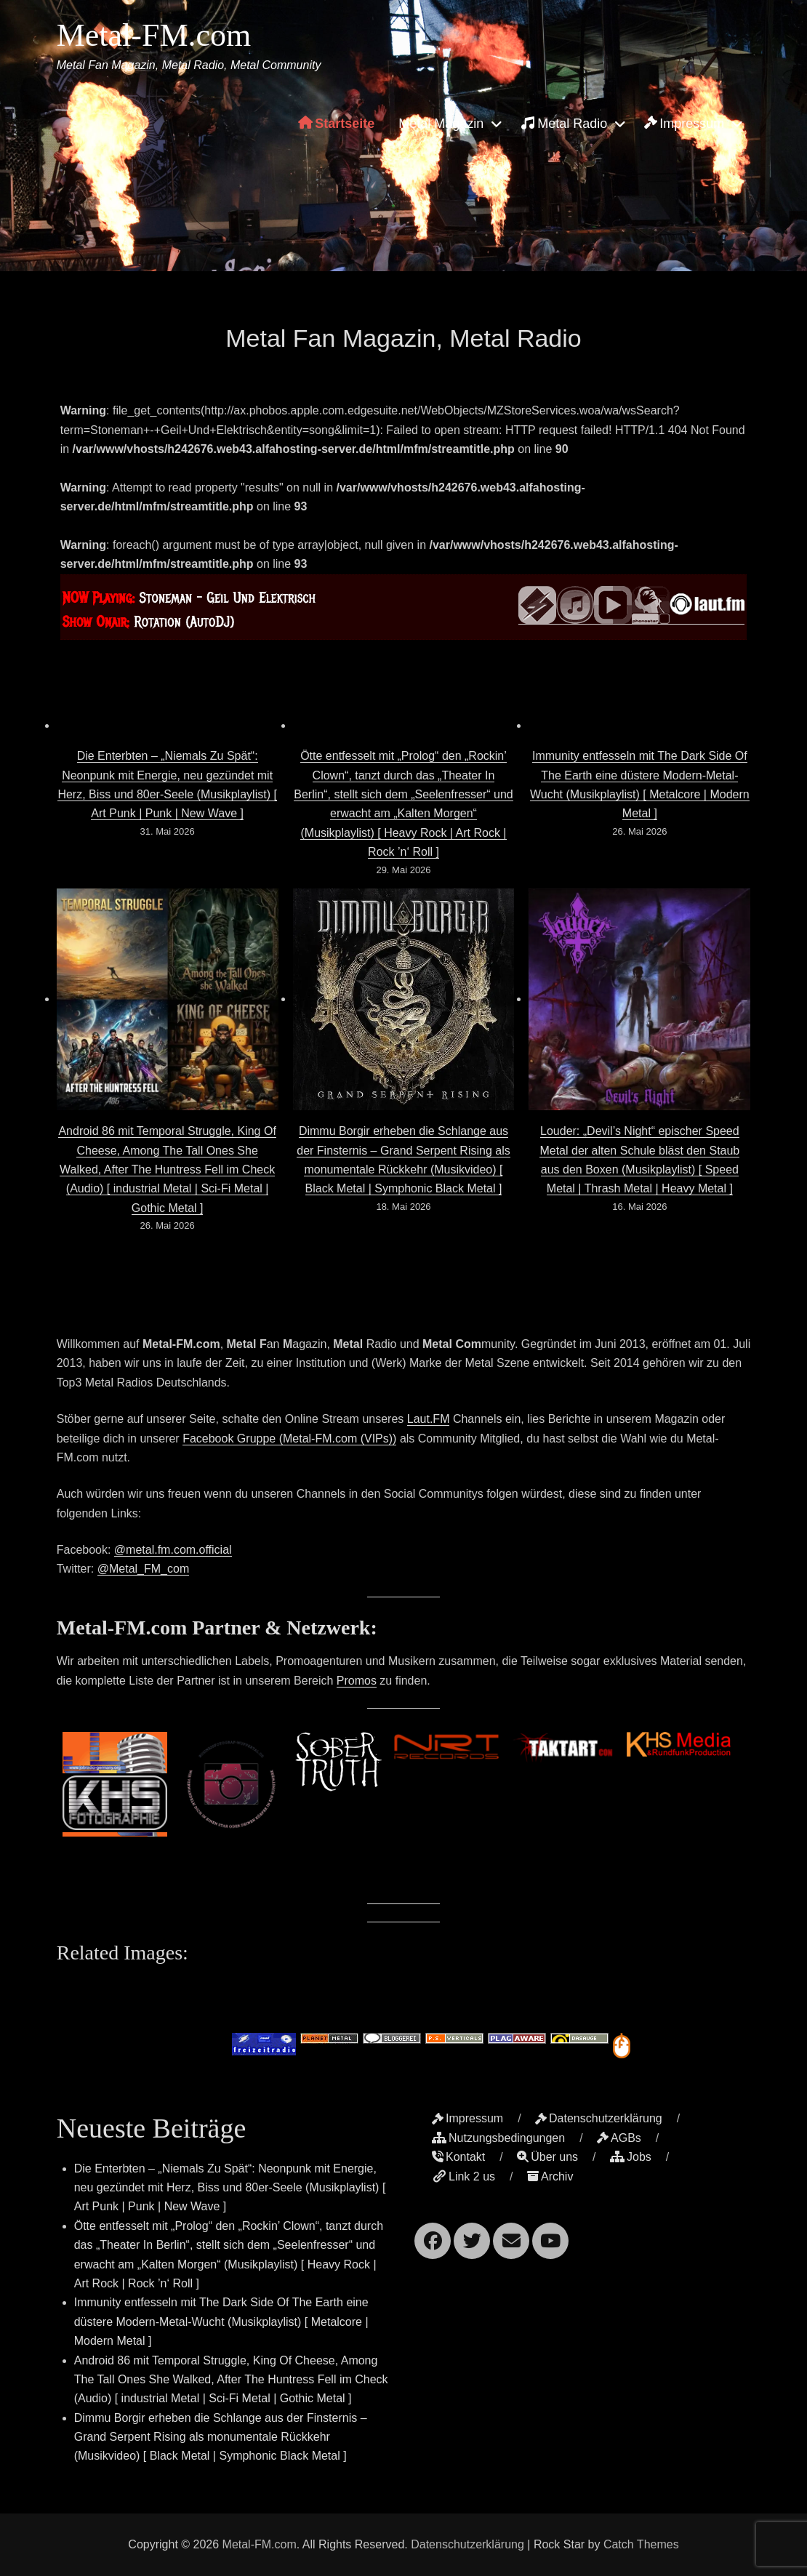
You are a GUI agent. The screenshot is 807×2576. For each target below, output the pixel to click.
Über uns (547, 2157)
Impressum (684, 123)
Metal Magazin (440, 123)
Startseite (336, 123)
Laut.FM (428, 1419)
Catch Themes (641, 2544)
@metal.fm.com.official (173, 1550)
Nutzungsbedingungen (498, 2138)
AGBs (619, 2138)
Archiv (550, 2176)
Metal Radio (564, 123)
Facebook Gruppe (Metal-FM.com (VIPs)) (289, 1438)
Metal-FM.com (154, 35)
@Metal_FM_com (143, 1568)
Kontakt (458, 2157)
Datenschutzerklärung (598, 2118)
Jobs (630, 2157)
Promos (357, 1680)
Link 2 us (463, 2176)
